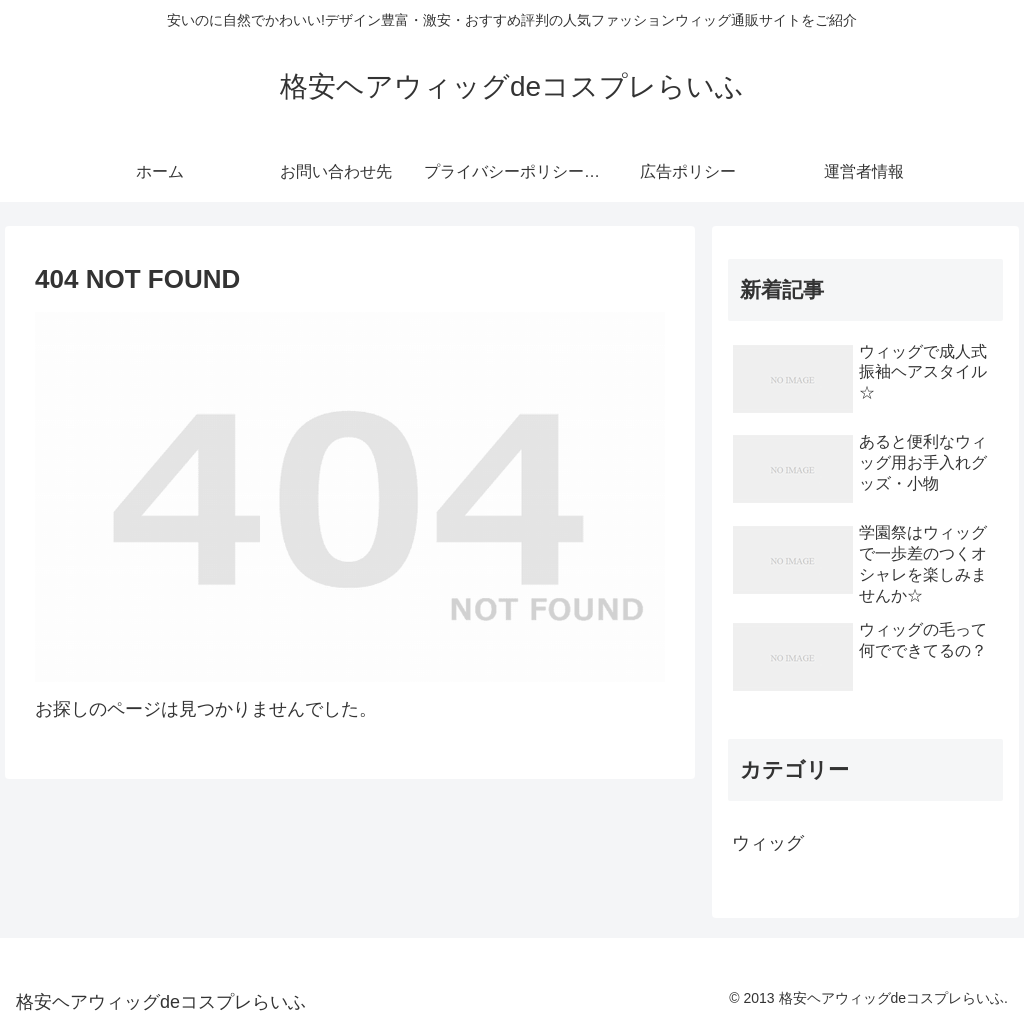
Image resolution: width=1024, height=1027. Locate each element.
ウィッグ (768, 843)
